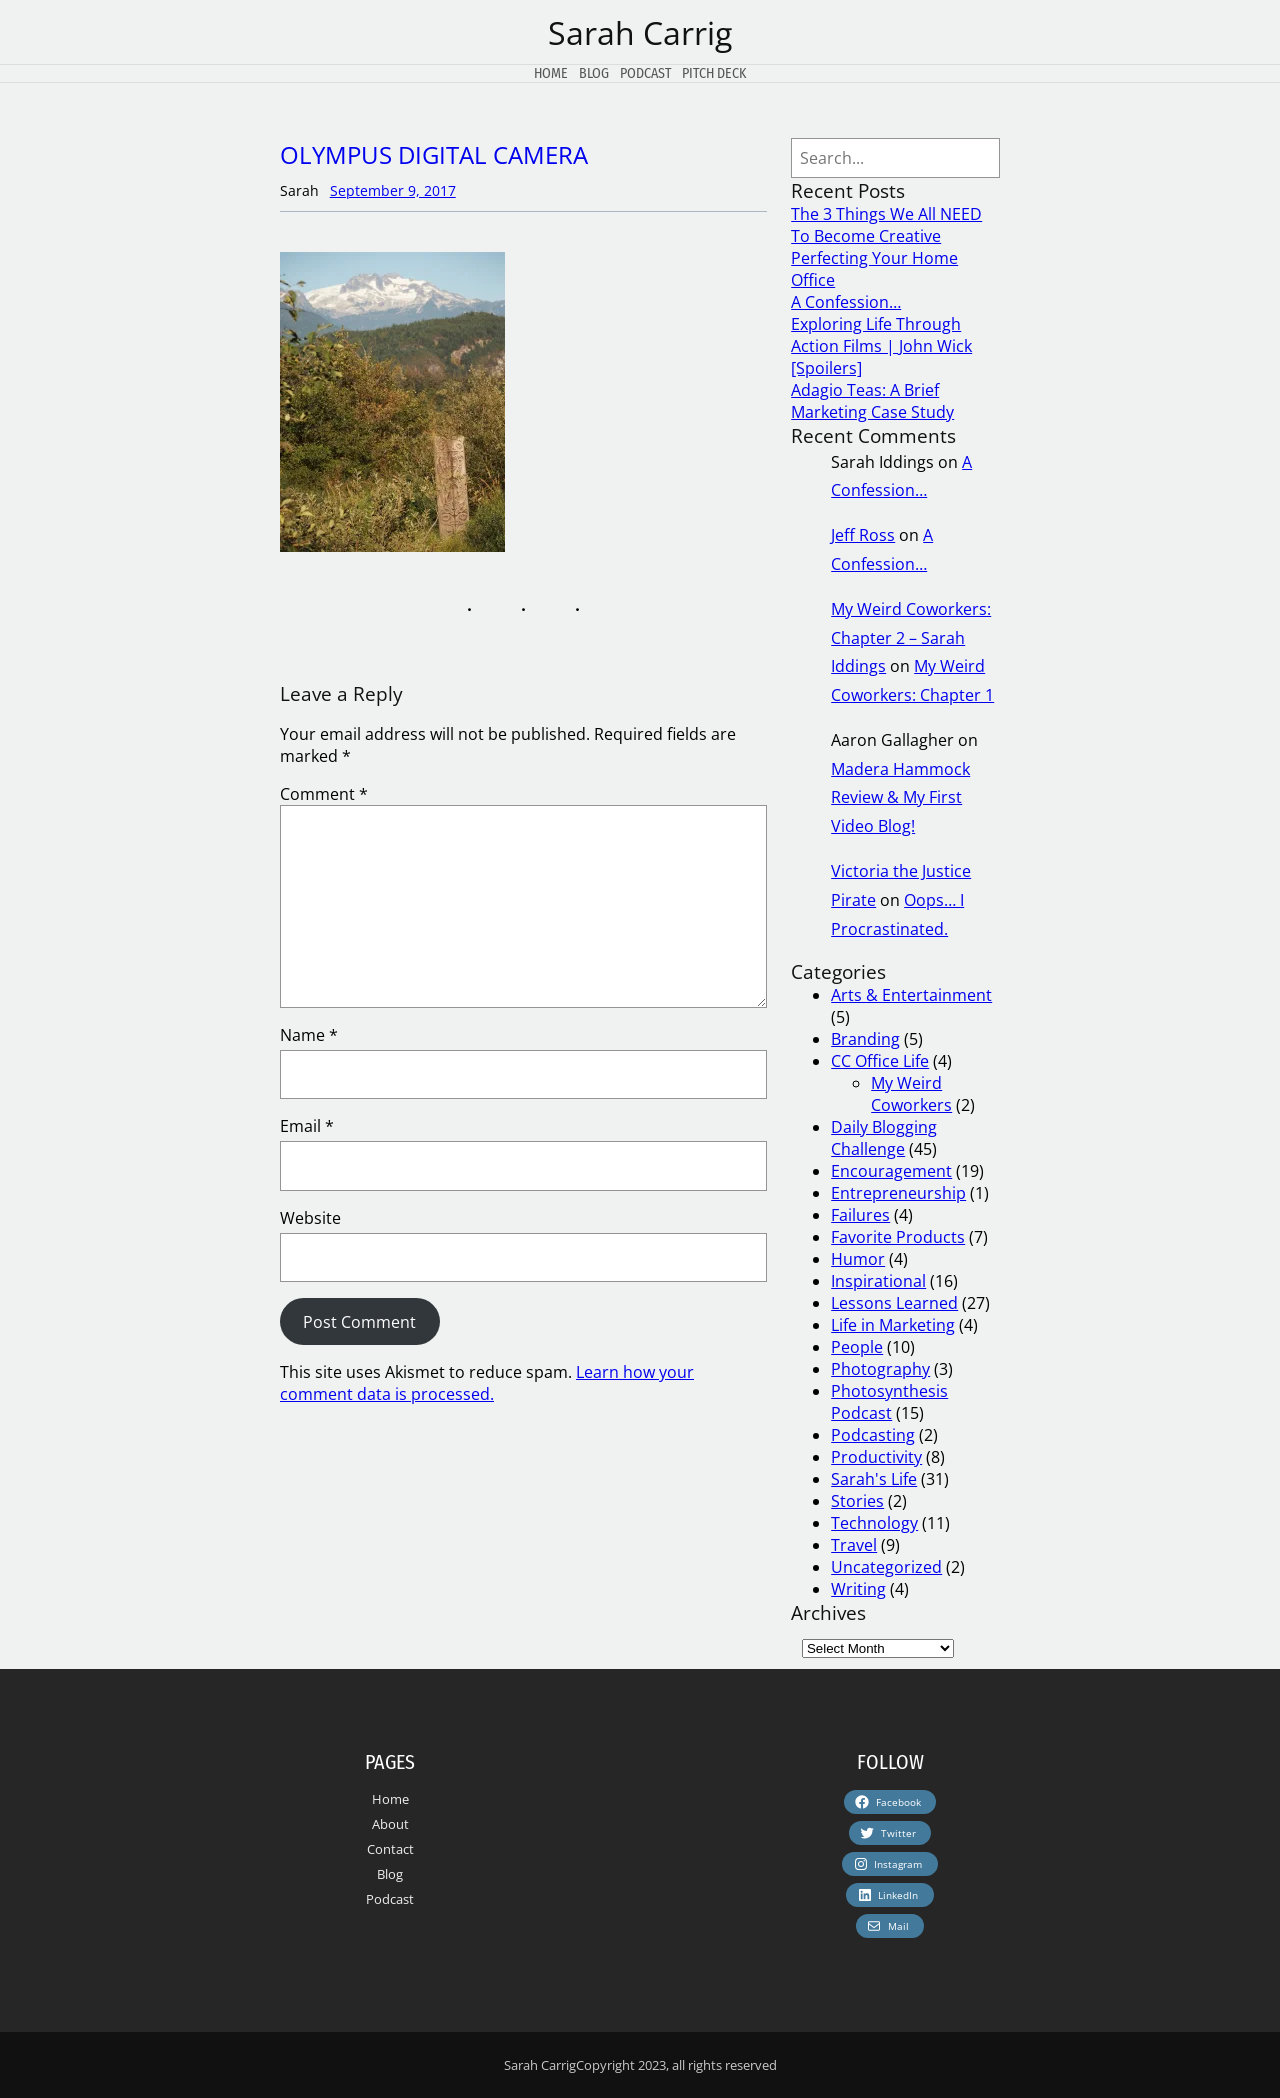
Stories (857, 1501)
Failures (860, 1215)
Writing (858, 1589)
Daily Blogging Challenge (884, 1138)
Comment (324, 794)
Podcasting (873, 1435)
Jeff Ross (863, 535)
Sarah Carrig (640, 32)
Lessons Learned (894, 1303)
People (857, 1347)
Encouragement (891, 1171)
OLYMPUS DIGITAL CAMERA (434, 154)
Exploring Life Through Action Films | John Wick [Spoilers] (881, 346)
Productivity (876, 1457)
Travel (854, 1545)
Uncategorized (886, 1567)
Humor (858, 1259)
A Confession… (846, 302)
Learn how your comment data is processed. (487, 1383)
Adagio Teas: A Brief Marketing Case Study (872, 401)
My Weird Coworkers (911, 1094)
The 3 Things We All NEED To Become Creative (886, 225)
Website (310, 1218)
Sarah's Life (874, 1479)
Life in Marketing (893, 1325)
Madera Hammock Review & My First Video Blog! (900, 798)
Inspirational (878, 1281)
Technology (874, 1523)
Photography (880, 1369)
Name (309, 1035)
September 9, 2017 (393, 190)
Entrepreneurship (898, 1193)
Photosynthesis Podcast (889, 1402)
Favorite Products (898, 1237)
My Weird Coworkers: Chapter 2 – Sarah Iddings (911, 638)
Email (307, 1126)
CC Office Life (880, 1061)
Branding (865, 1039)
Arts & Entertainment (911, 995)
